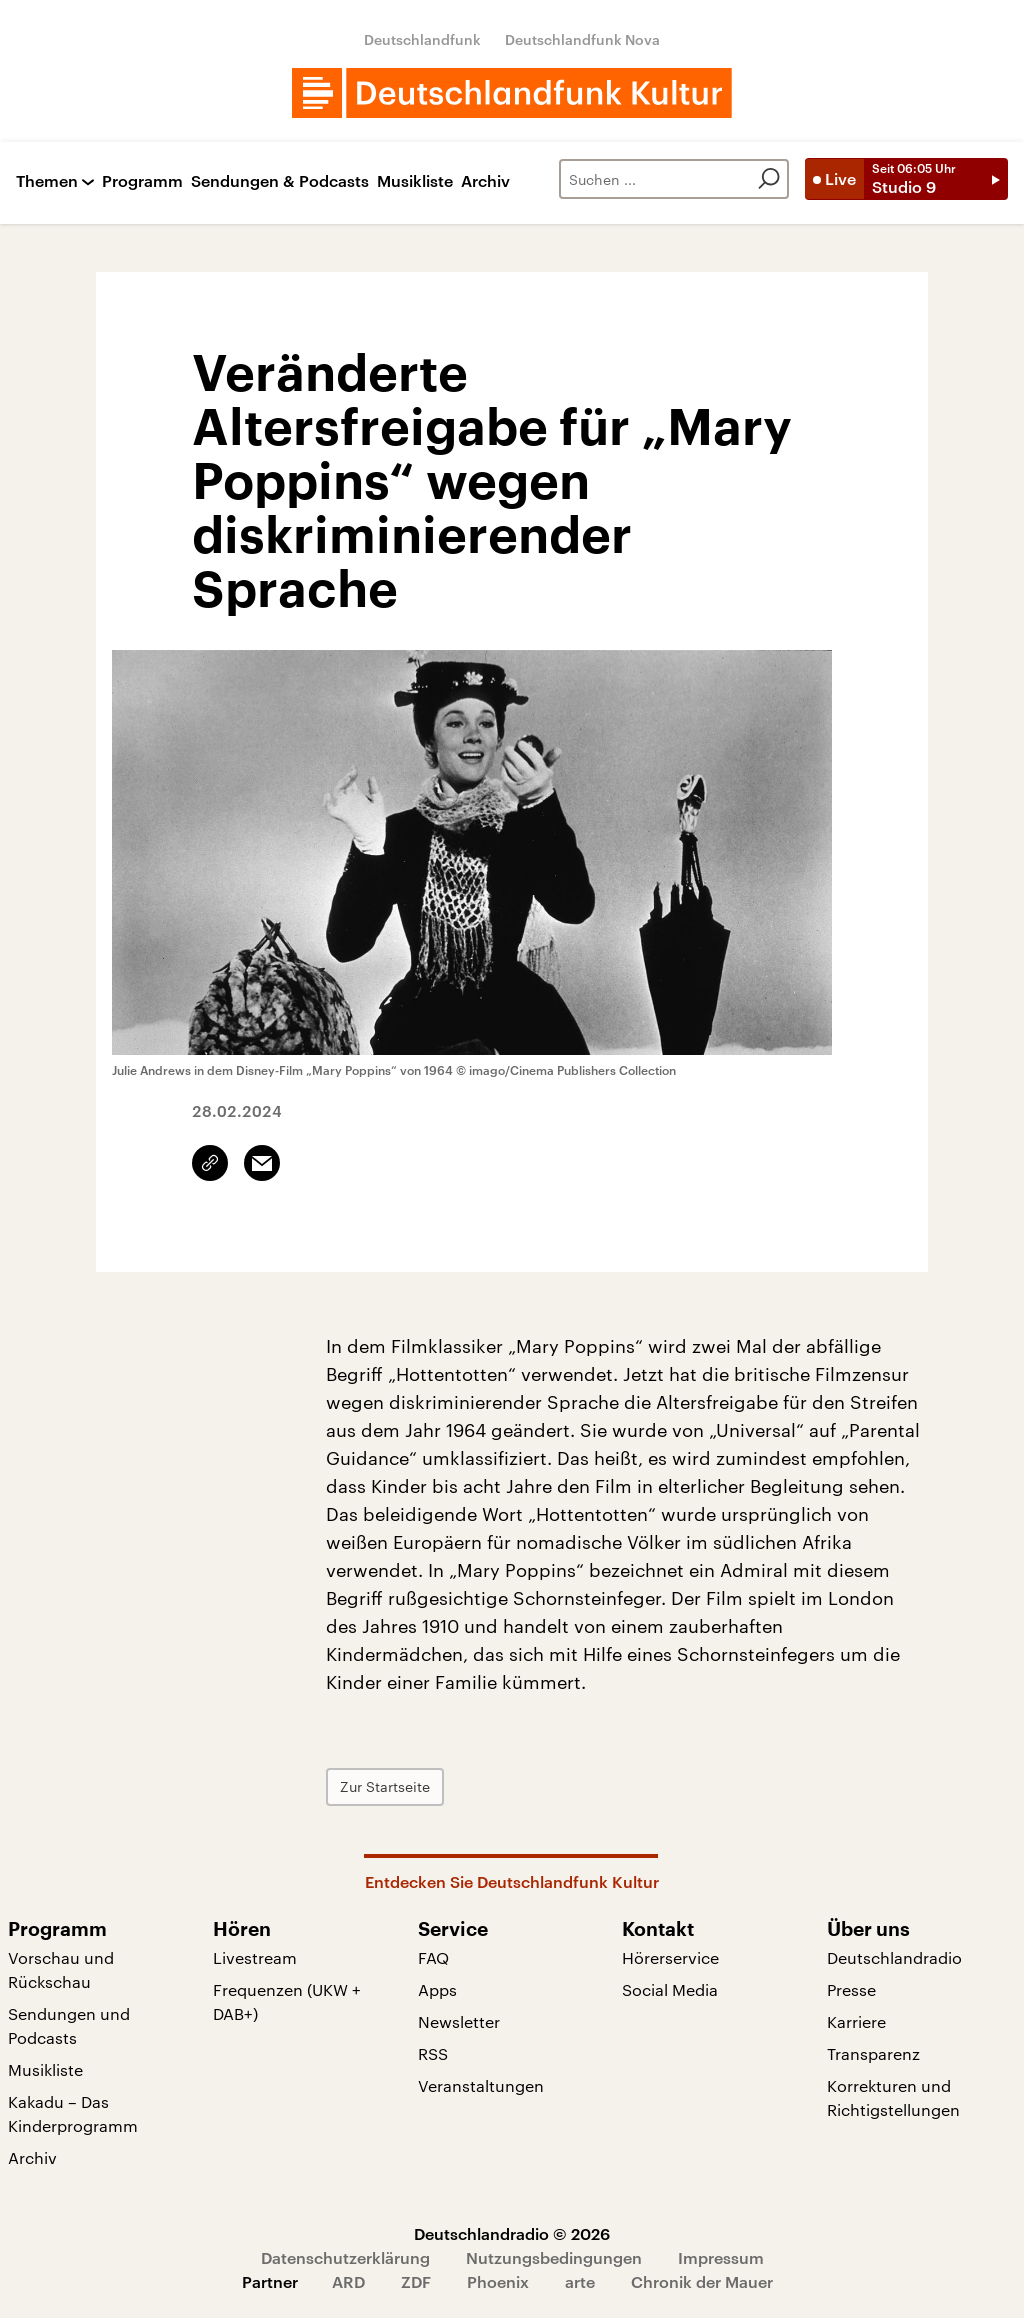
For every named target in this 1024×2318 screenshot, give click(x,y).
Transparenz (873, 2053)
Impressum (721, 2257)
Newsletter (459, 2021)
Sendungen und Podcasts (69, 2025)
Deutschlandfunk (422, 39)
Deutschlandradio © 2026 (512, 2233)
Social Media (670, 1989)
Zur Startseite (385, 1786)
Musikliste (415, 181)
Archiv (485, 181)
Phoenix (498, 2281)
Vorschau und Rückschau (61, 1969)
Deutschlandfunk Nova (582, 39)
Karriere (856, 2021)
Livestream (255, 1957)
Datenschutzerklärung (345, 2257)
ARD (348, 2281)
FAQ (433, 1957)
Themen (47, 181)
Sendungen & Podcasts (280, 181)
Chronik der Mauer (702, 2281)
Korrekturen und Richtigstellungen (893, 2097)
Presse (851, 1989)
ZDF (416, 2281)
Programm (142, 181)
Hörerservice (670, 1957)
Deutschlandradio (894, 1957)
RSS (433, 2053)
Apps (437, 1989)
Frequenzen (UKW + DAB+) (287, 2001)
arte (580, 2281)
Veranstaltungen (481, 2085)
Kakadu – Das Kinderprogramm (73, 2113)
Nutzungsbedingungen (554, 2257)
